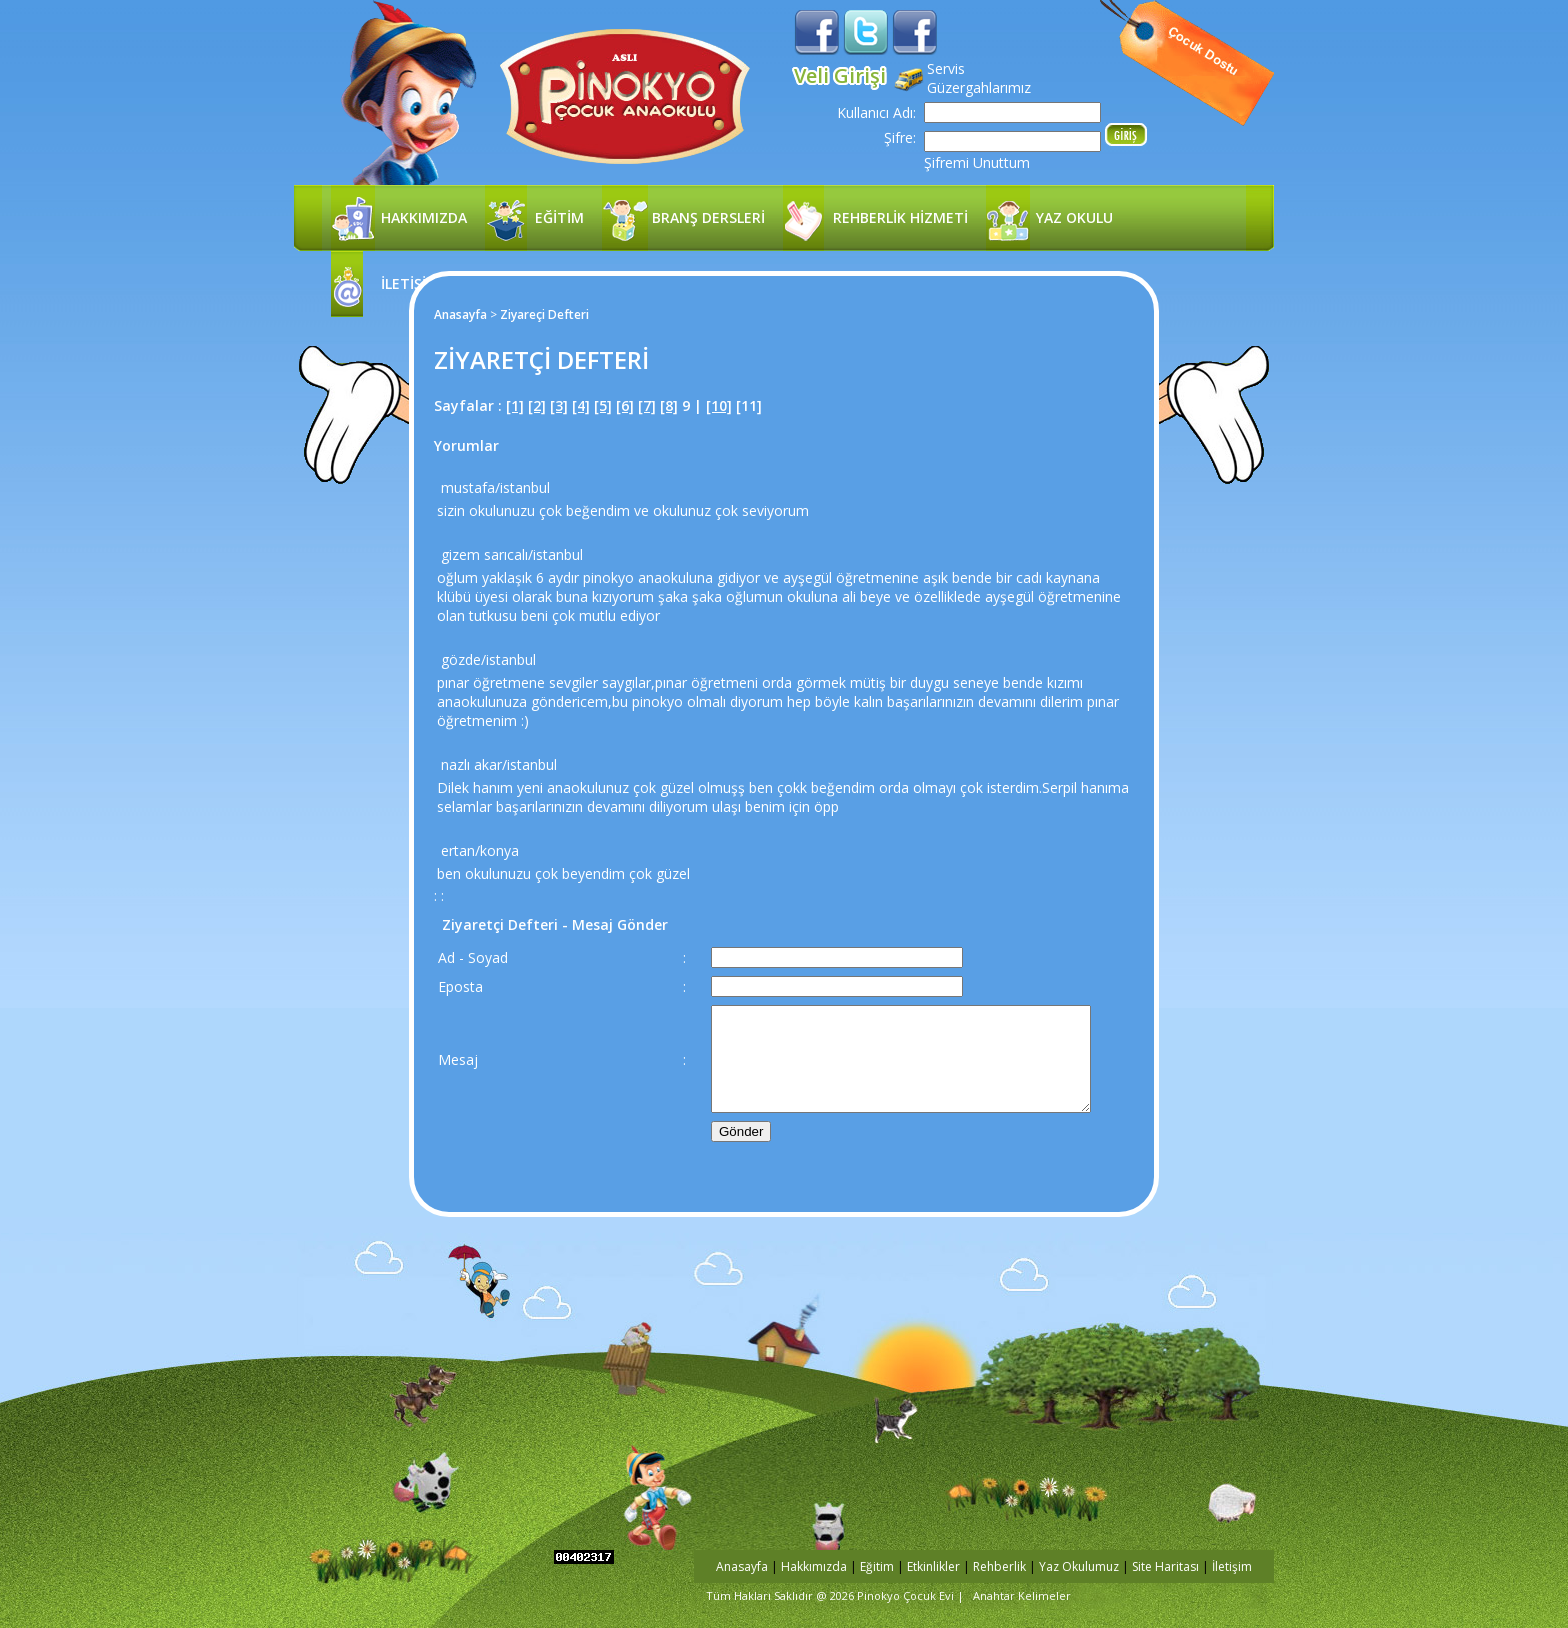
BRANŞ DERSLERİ (708, 217)
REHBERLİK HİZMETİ (900, 217)
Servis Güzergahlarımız (979, 78)
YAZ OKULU (1074, 217)
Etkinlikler (933, 1566)
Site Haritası (1165, 1566)
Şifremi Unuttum (977, 162)
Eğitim (877, 1566)
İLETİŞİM (410, 283)
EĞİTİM (559, 217)
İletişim (1232, 1566)
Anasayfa (460, 314)
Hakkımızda (814, 1566)
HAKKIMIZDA (424, 217)
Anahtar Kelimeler (1022, 1595)
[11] (749, 405)
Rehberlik (1001, 1566)
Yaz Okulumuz (1079, 1566)
